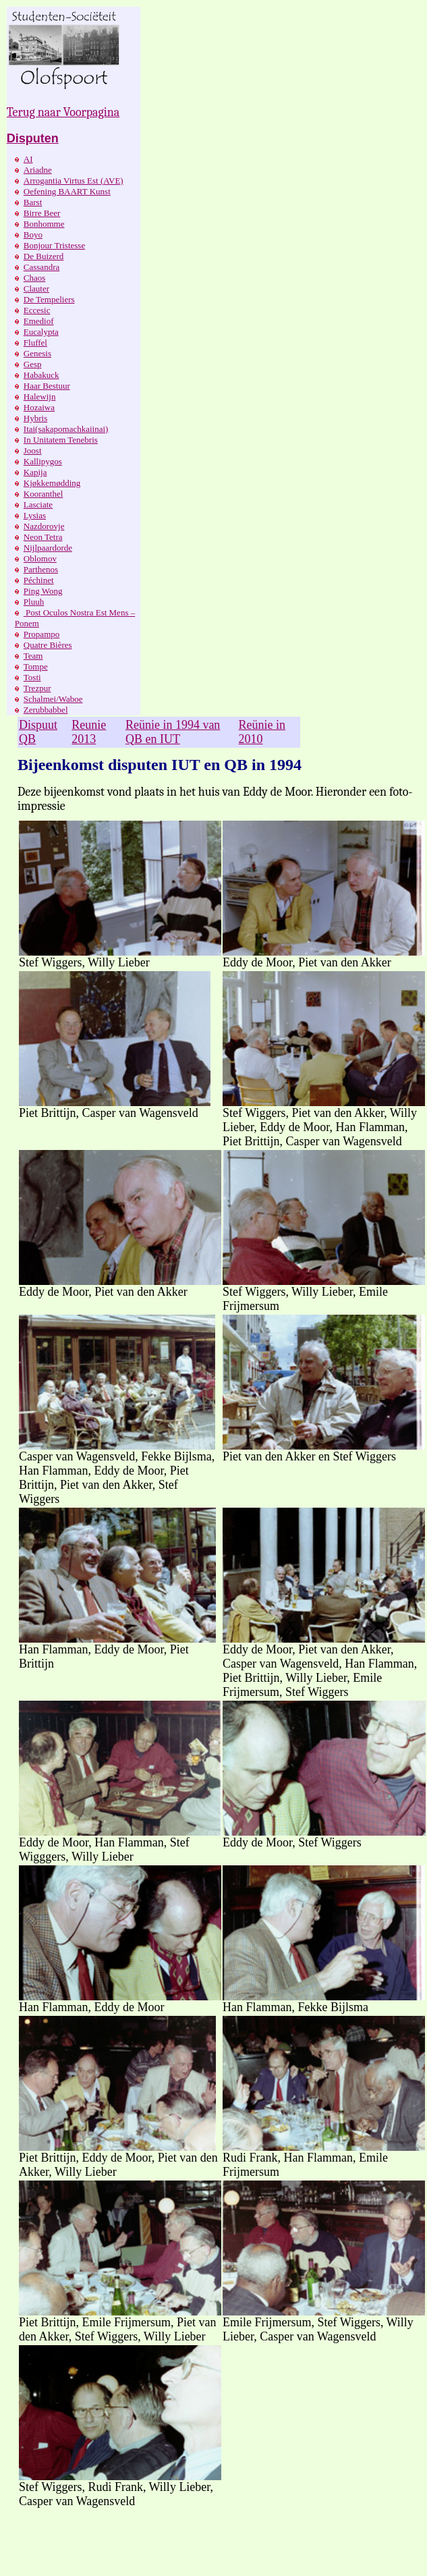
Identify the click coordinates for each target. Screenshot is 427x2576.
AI (28, 159)
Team (33, 656)
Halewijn (40, 396)
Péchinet (39, 580)
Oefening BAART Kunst (67, 191)
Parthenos (41, 569)
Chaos (35, 278)
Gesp (33, 364)
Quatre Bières (48, 645)
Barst (33, 202)
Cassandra (41, 267)
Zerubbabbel (46, 710)
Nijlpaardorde (48, 548)
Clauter (36, 288)
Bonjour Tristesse (54, 245)
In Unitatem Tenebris (61, 440)
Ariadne (38, 170)
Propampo (41, 634)
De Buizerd (44, 256)
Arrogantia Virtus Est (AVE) (73, 180)
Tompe (36, 666)
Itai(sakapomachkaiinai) (66, 429)
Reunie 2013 (89, 732)
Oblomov (40, 558)
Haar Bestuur (47, 386)
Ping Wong (43, 591)
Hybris (35, 418)
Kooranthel (43, 494)
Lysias (35, 515)
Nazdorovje (44, 526)
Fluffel (35, 342)
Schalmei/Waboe (53, 699)
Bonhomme (44, 224)
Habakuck (41, 375)
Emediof (39, 321)
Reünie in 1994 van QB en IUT (172, 732)
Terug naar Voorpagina (63, 112)
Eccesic (37, 310)
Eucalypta (41, 332)
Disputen (33, 138)
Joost (33, 450)
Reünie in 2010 (262, 732)
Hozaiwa (39, 407)
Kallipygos (43, 461)
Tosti (32, 677)
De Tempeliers (49, 299)
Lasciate (38, 504)
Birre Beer (42, 213)
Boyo (33, 234)
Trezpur (37, 688)
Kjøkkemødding (52, 483)
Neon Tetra (43, 537)
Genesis (37, 353)
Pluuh (34, 602)
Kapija (35, 472)
